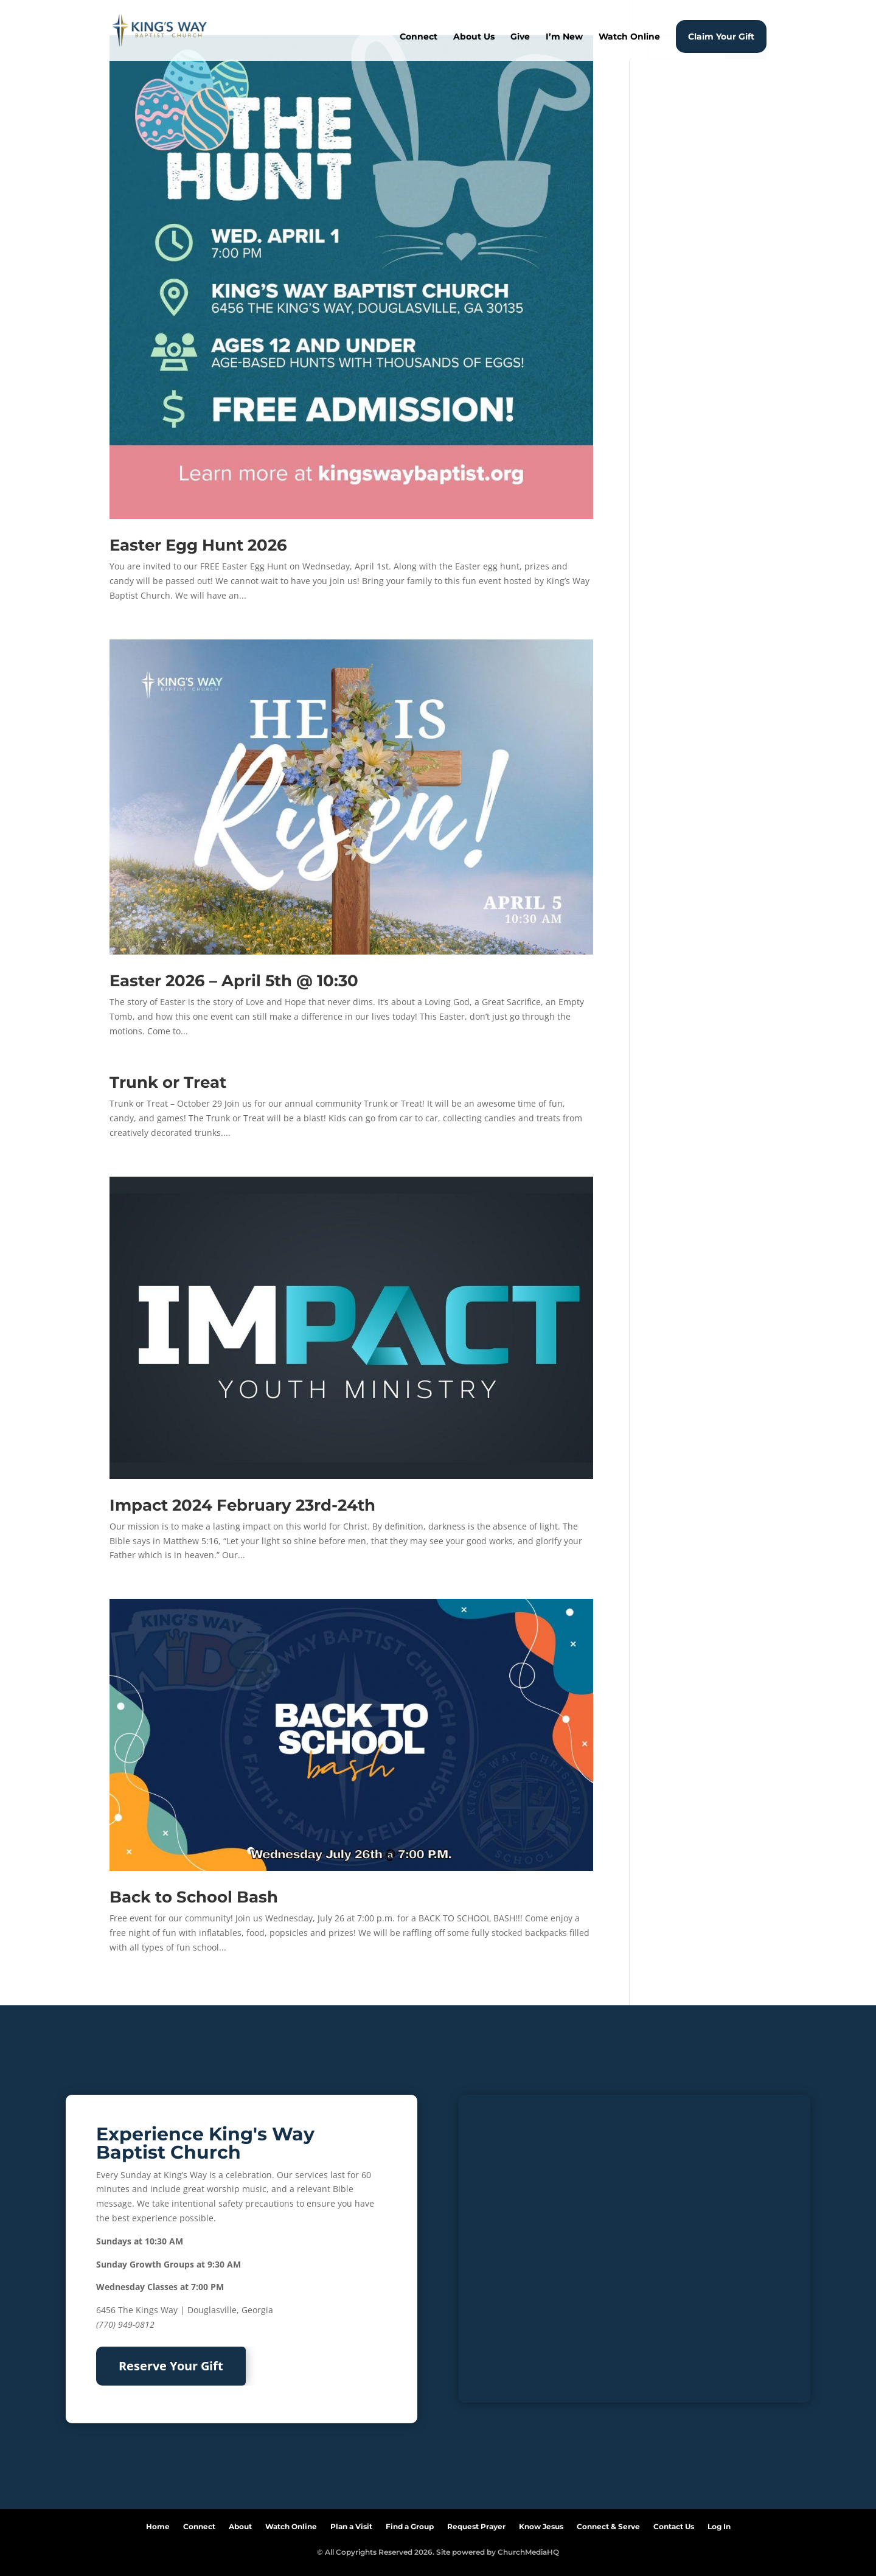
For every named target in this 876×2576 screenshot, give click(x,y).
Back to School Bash (193, 1897)
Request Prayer (476, 2524)
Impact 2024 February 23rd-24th (242, 1505)
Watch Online (629, 37)
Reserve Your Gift (171, 2366)
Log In (719, 2524)
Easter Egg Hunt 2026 (198, 545)
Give (520, 37)
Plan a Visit (351, 2524)
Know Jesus (541, 2524)
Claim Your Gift (721, 36)
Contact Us (673, 2524)
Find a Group (410, 2524)
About (240, 2524)
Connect (418, 37)
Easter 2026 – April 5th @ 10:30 (233, 980)
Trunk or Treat (167, 1082)
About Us (474, 37)
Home (158, 2524)
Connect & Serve (608, 2524)
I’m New (564, 37)
